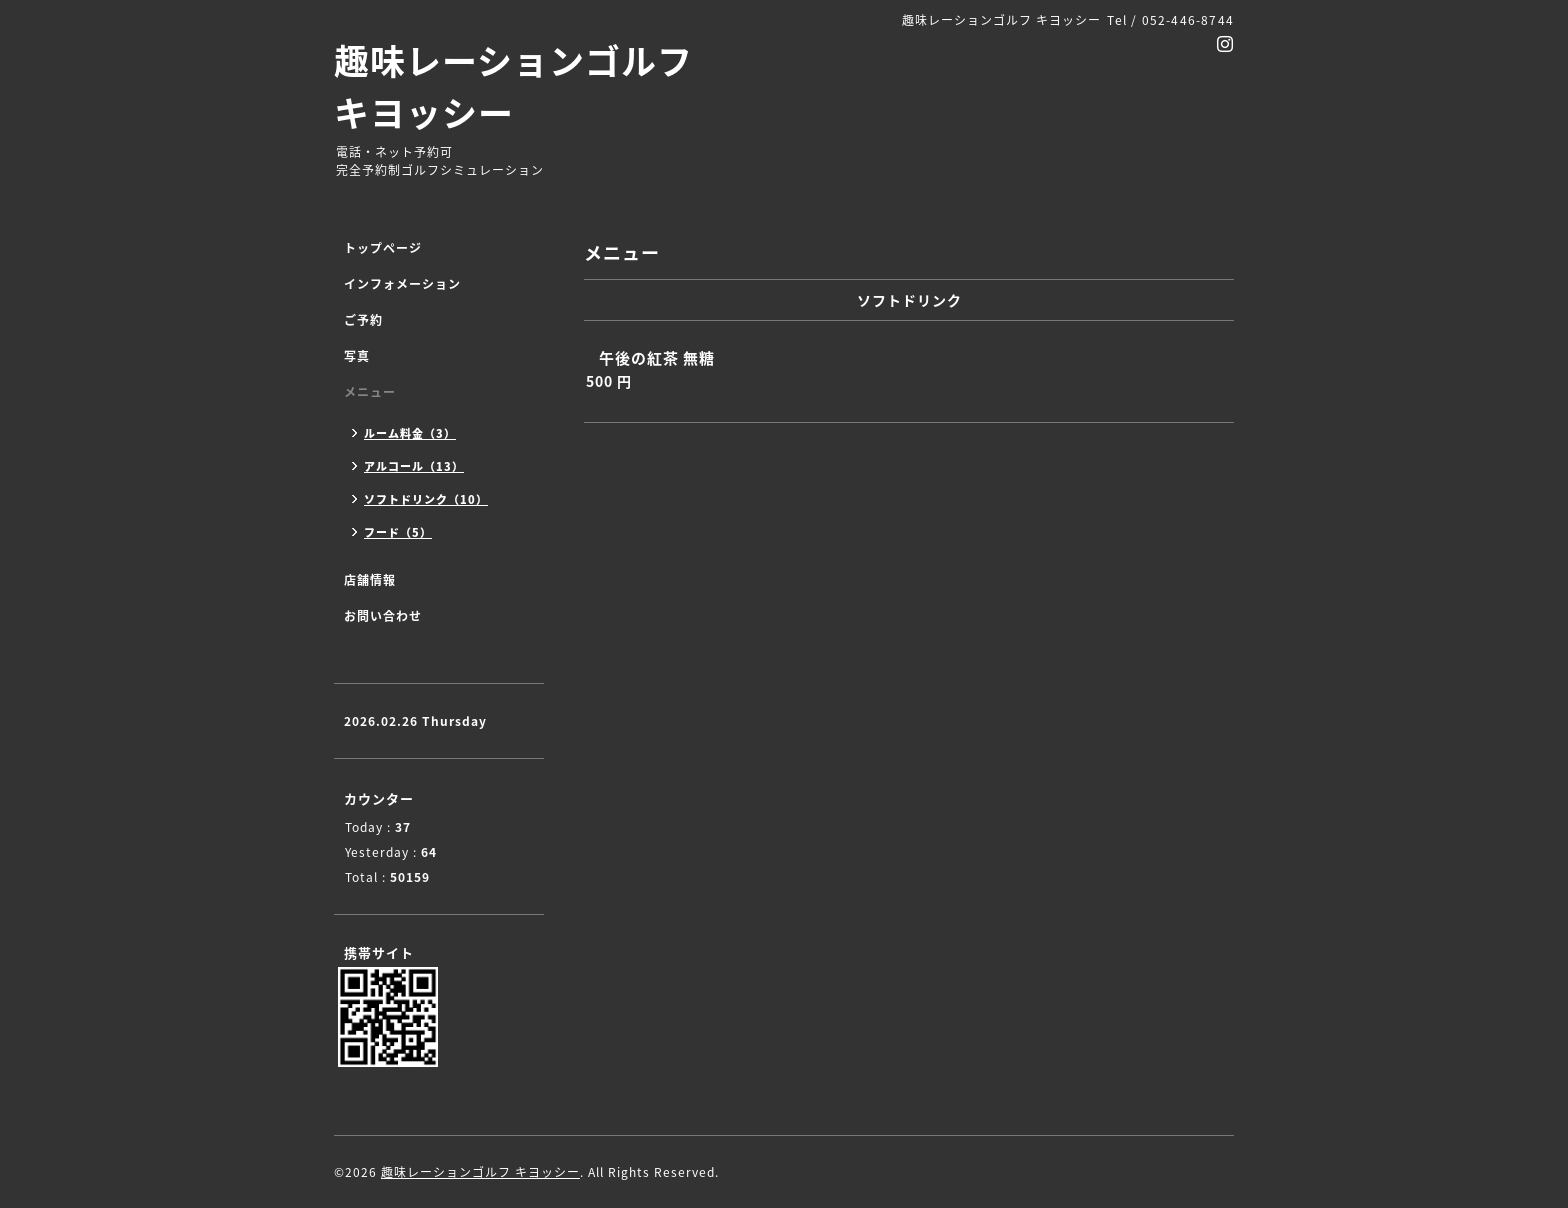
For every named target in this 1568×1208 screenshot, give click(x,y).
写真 (357, 356)
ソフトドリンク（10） (426, 499)
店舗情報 (370, 580)
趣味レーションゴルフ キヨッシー (513, 86)
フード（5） (398, 532)
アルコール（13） (414, 466)
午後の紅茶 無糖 (657, 358)
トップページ (383, 248)
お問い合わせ (383, 616)
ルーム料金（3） (410, 433)
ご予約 (363, 320)
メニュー (370, 392)
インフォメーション (402, 284)
